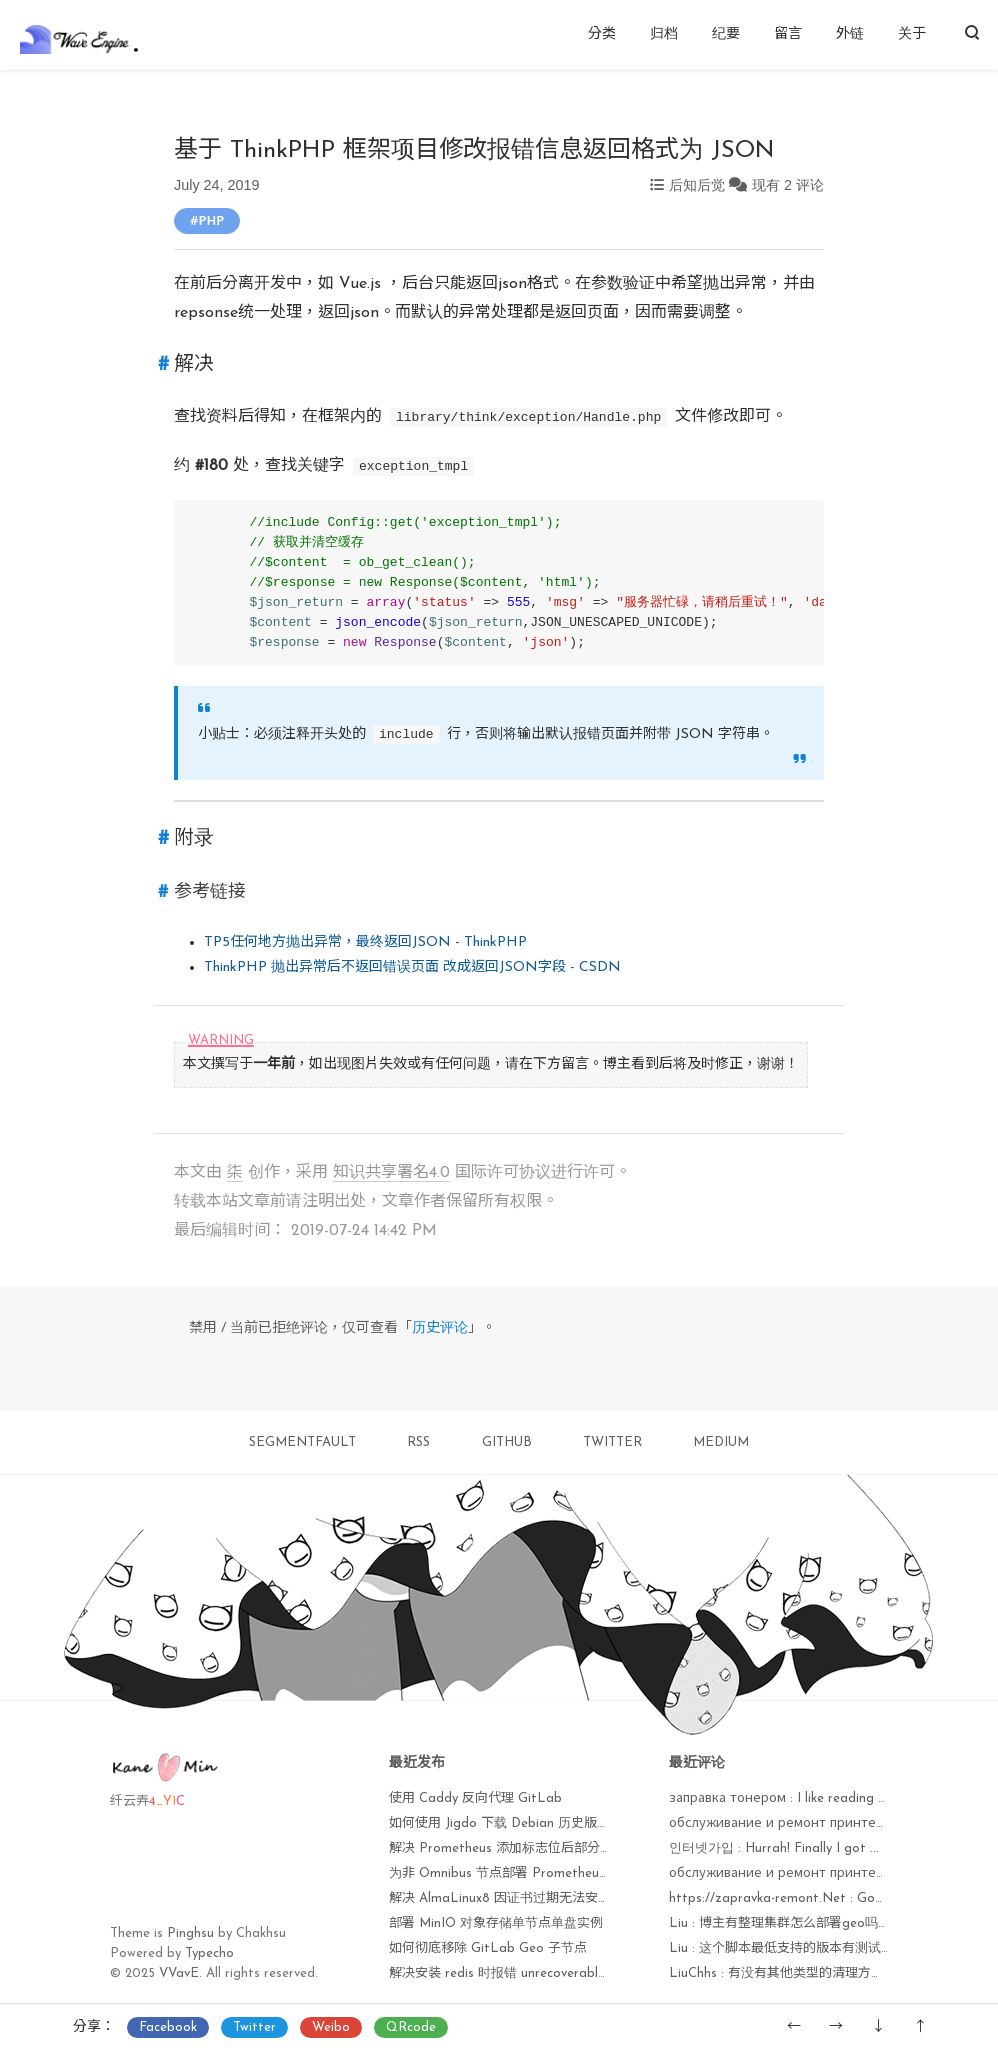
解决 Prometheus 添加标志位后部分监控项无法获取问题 (553, 1848)
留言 (788, 34)
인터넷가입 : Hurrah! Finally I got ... (774, 1848)
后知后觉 (697, 185)
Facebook (168, 2027)
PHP (211, 220)
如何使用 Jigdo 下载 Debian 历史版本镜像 (512, 1823)
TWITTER (612, 1442)
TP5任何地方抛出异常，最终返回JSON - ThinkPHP (365, 942)
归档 (664, 34)
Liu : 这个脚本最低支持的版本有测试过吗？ (794, 1948)
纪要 (726, 34)
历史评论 (440, 1328)
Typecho (209, 1953)
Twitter (254, 2027)
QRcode (411, 2027)
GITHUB (507, 1442)
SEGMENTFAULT (302, 1442)
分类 (602, 34)
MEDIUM (721, 1442)
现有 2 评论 (788, 185)
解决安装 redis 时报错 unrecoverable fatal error (531, 1973)
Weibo (331, 2027)
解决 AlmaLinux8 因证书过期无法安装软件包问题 (532, 1898)
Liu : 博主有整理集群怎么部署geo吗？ (780, 1923)
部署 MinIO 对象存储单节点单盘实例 (496, 1923)
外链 (850, 34)
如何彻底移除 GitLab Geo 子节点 (488, 1948)
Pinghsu (190, 1933)
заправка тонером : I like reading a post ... (800, 1798)
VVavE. (180, 1973)
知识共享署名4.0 (391, 1173)
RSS (418, 1442)
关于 (912, 34)
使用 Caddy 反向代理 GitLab (475, 1798)
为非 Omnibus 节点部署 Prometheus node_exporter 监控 (558, 1873)
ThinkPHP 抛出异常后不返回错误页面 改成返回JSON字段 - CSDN (412, 967)
